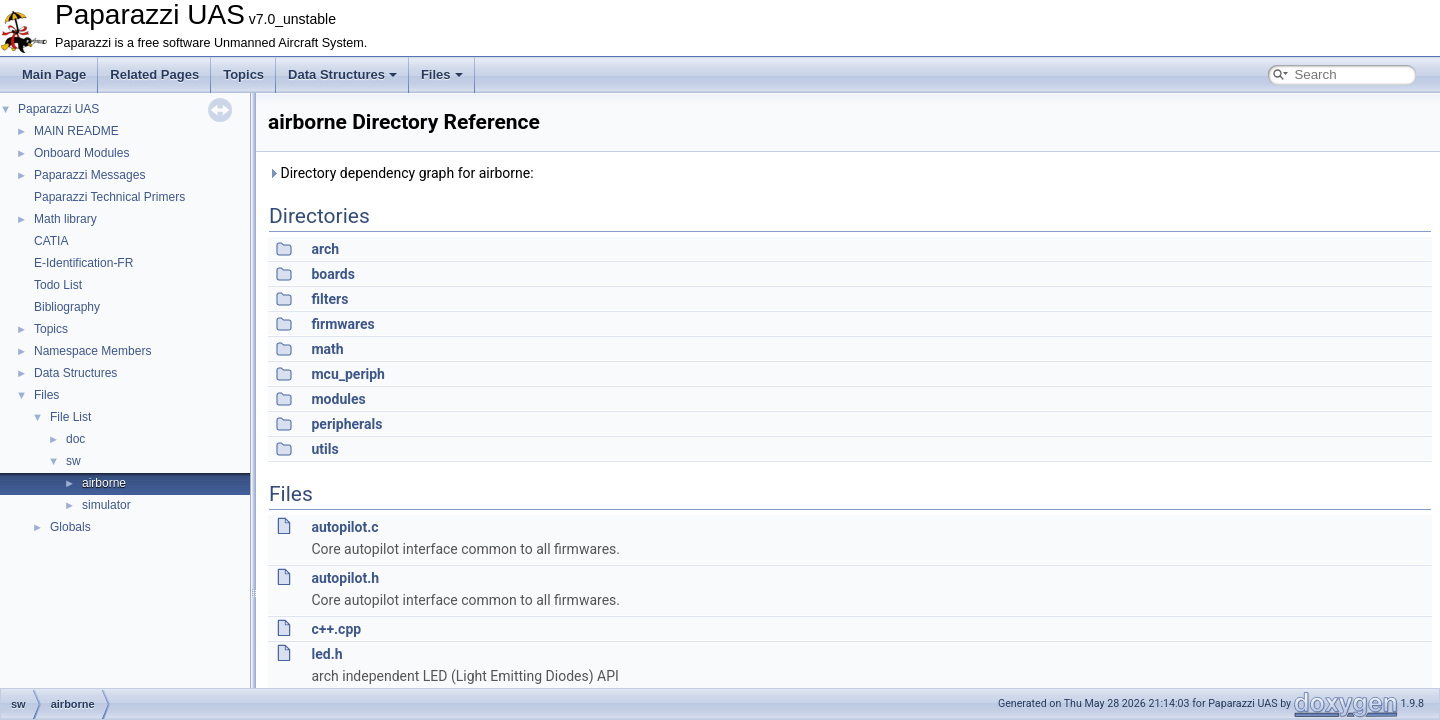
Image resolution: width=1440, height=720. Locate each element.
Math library (65, 219)
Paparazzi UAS (58, 109)
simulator (106, 505)
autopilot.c (344, 527)
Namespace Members (92, 351)
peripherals (346, 424)
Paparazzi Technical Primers (109, 197)
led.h (326, 654)
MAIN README (76, 131)
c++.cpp (336, 629)
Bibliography (67, 307)
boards (332, 274)
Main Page (54, 74)
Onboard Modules (81, 153)
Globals (70, 527)
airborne (104, 483)
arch (325, 249)
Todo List (58, 285)
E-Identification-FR (83, 263)
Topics (243, 74)
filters (329, 299)
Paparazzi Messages (89, 175)
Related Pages (154, 74)
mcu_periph (347, 374)
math (327, 349)
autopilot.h (345, 578)
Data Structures (342, 74)
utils (324, 449)
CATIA (51, 241)
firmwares (342, 324)
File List (70, 417)
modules (338, 399)
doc (75, 439)
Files (442, 74)
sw (73, 461)
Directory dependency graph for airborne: (401, 173)
